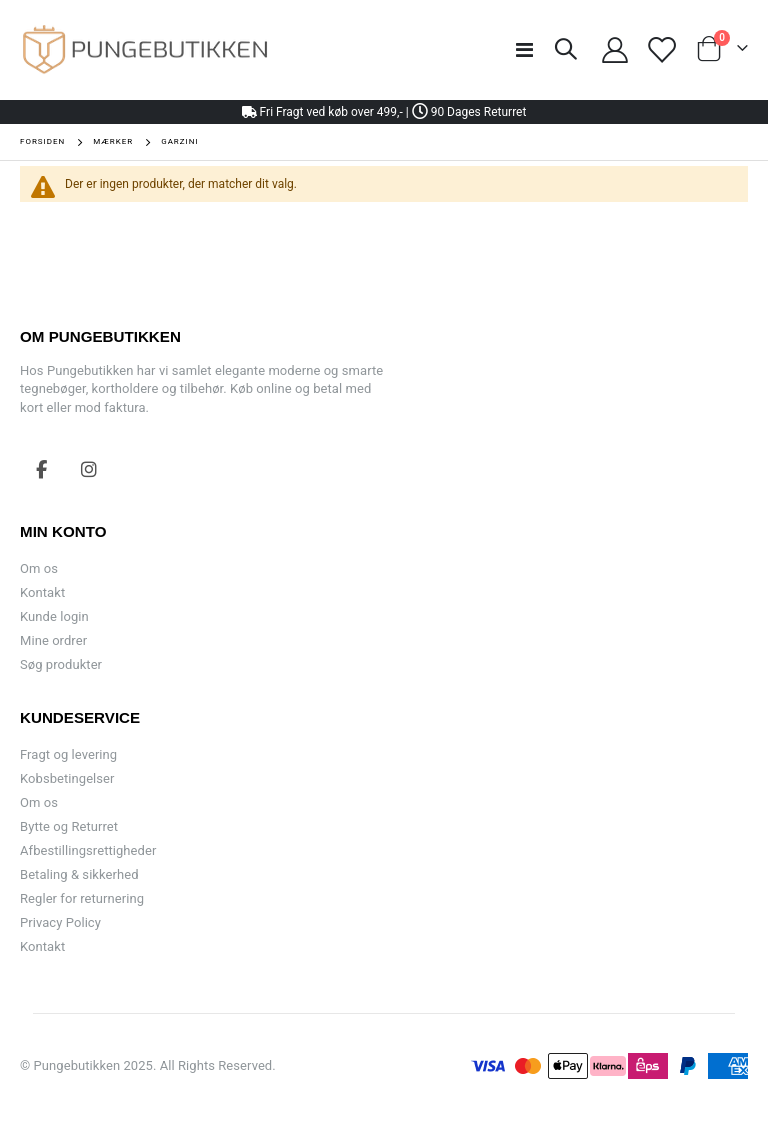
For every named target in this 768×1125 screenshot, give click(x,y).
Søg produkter (61, 664)
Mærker (113, 142)
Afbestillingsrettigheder (88, 850)
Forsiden (42, 141)
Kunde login (54, 616)
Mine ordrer (53, 640)
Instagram (89, 469)
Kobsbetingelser (67, 778)
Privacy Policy (60, 922)
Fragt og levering (68, 754)
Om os (39, 568)
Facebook (42, 469)
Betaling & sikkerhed (79, 874)
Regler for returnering (82, 898)
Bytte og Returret (69, 826)
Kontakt (42, 592)
